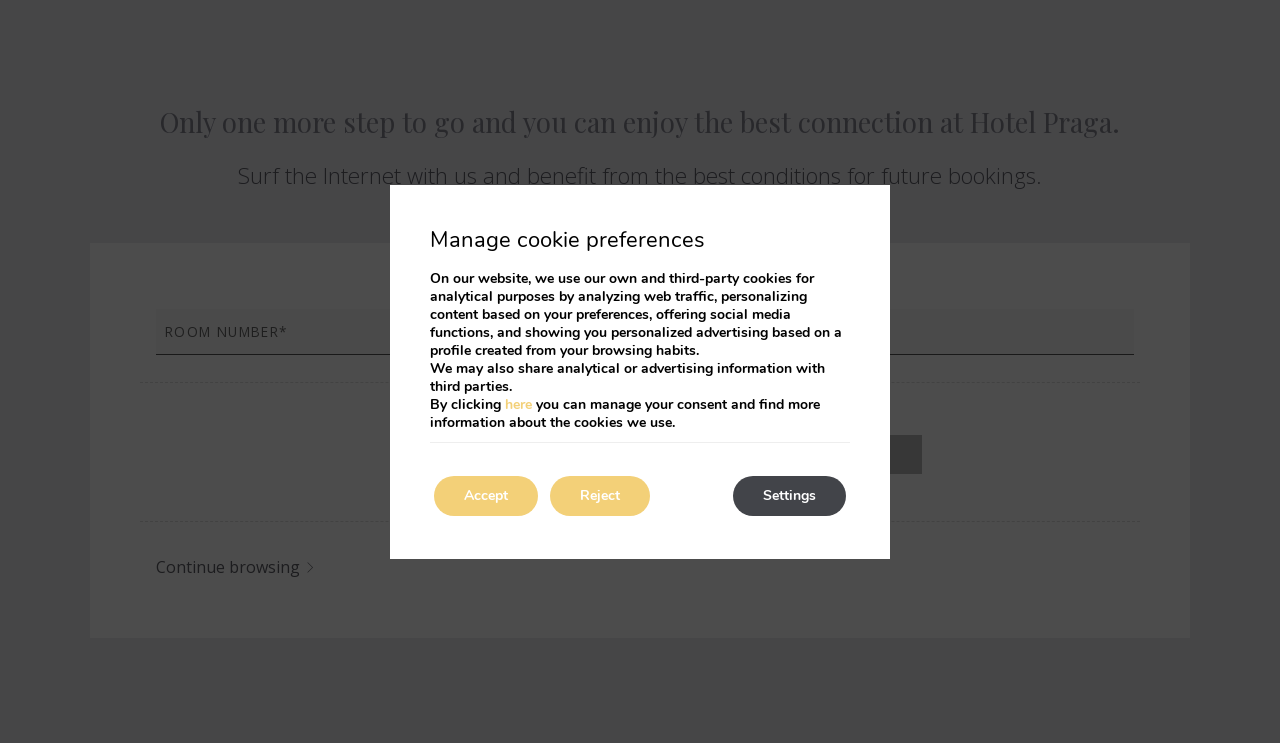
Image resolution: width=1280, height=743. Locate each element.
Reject (600, 495)
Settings (789, 495)
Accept (486, 495)
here (518, 404)
